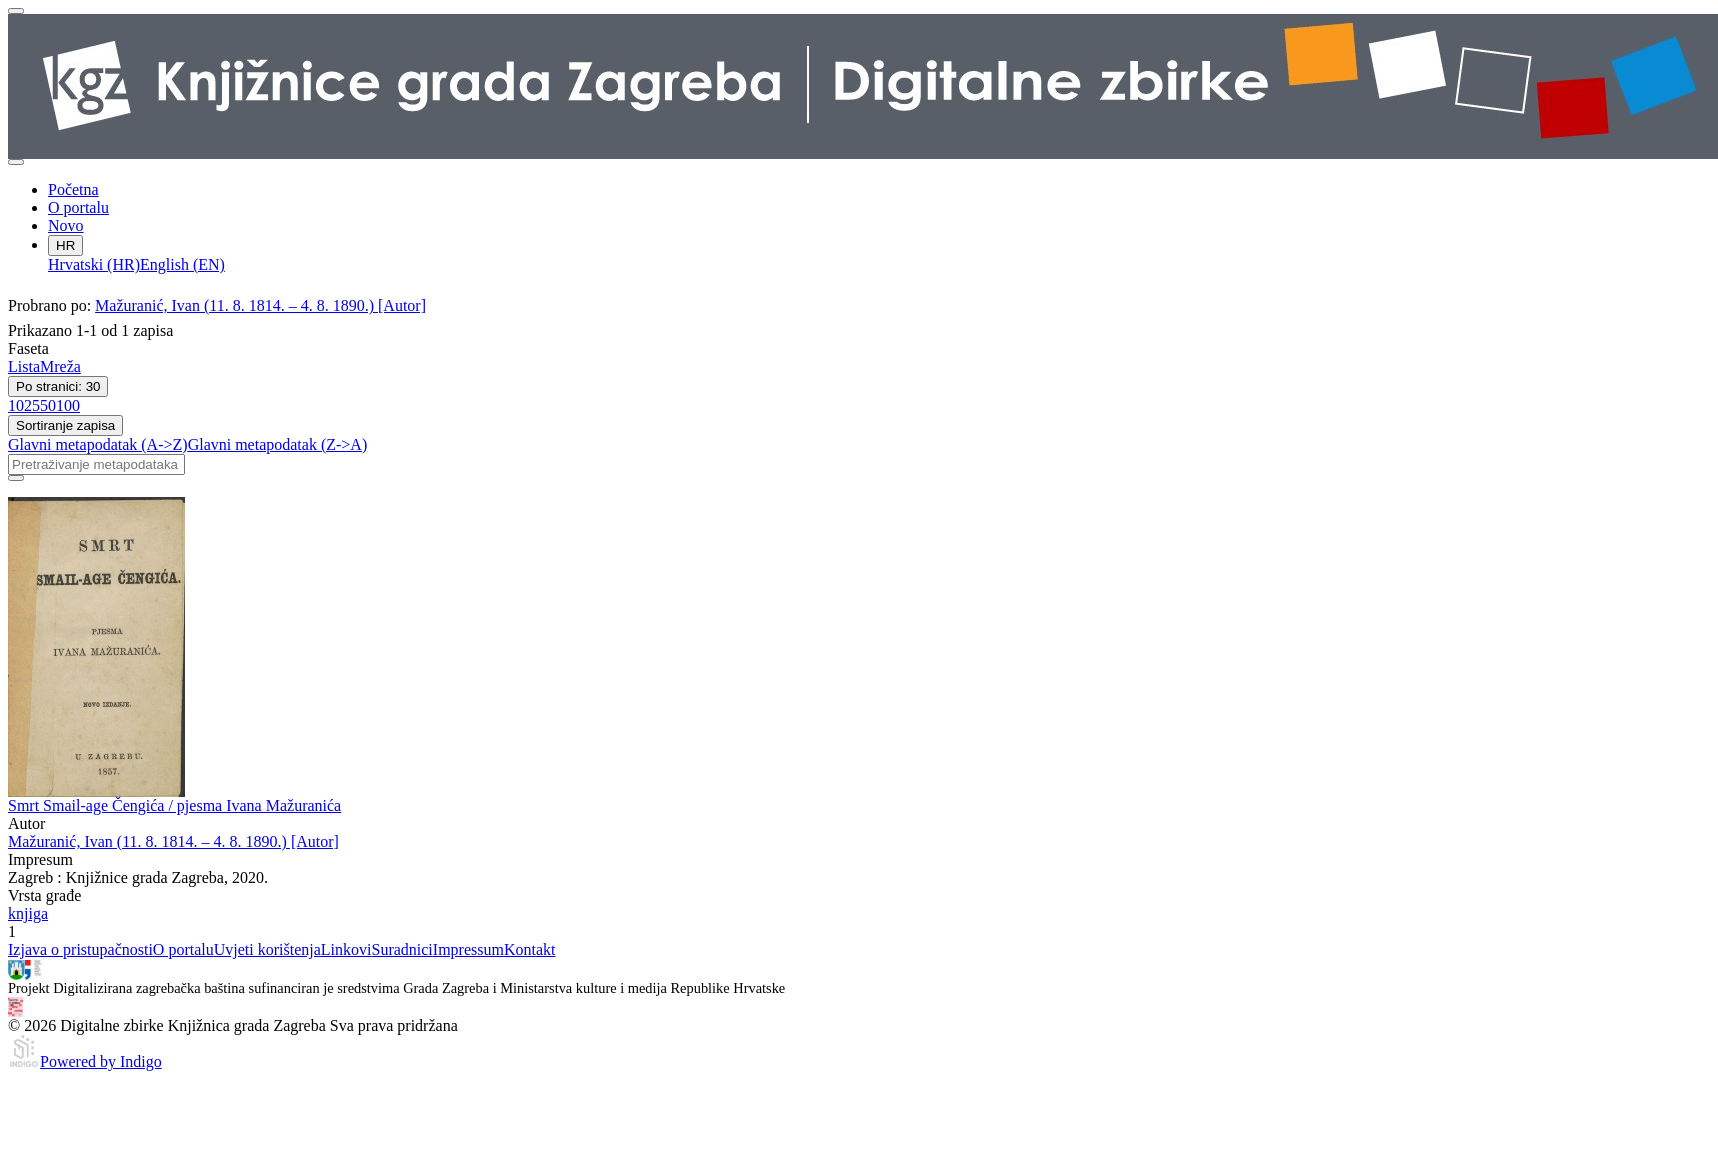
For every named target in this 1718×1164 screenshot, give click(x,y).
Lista (24, 366)
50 (48, 405)
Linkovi (346, 949)
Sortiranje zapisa (65, 425)
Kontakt (530, 949)
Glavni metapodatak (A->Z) (98, 444)
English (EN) (182, 264)
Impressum (468, 949)
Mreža (60, 366)
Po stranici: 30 (58, 386)
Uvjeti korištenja (267, 949)
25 (32, 405)
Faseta (28, 348)
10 (16, 405)
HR (65, 245)
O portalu (78, 207)
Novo (66, 225)
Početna (73, 189)
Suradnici (401, 949)
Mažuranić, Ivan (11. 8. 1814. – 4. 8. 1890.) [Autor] (260, 305)
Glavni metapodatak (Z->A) (278, 444)
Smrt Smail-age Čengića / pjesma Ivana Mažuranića (174, 805)
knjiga (28, 913)
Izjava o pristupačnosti (80, 949)
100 (68, 405)
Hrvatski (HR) (94, 264)
